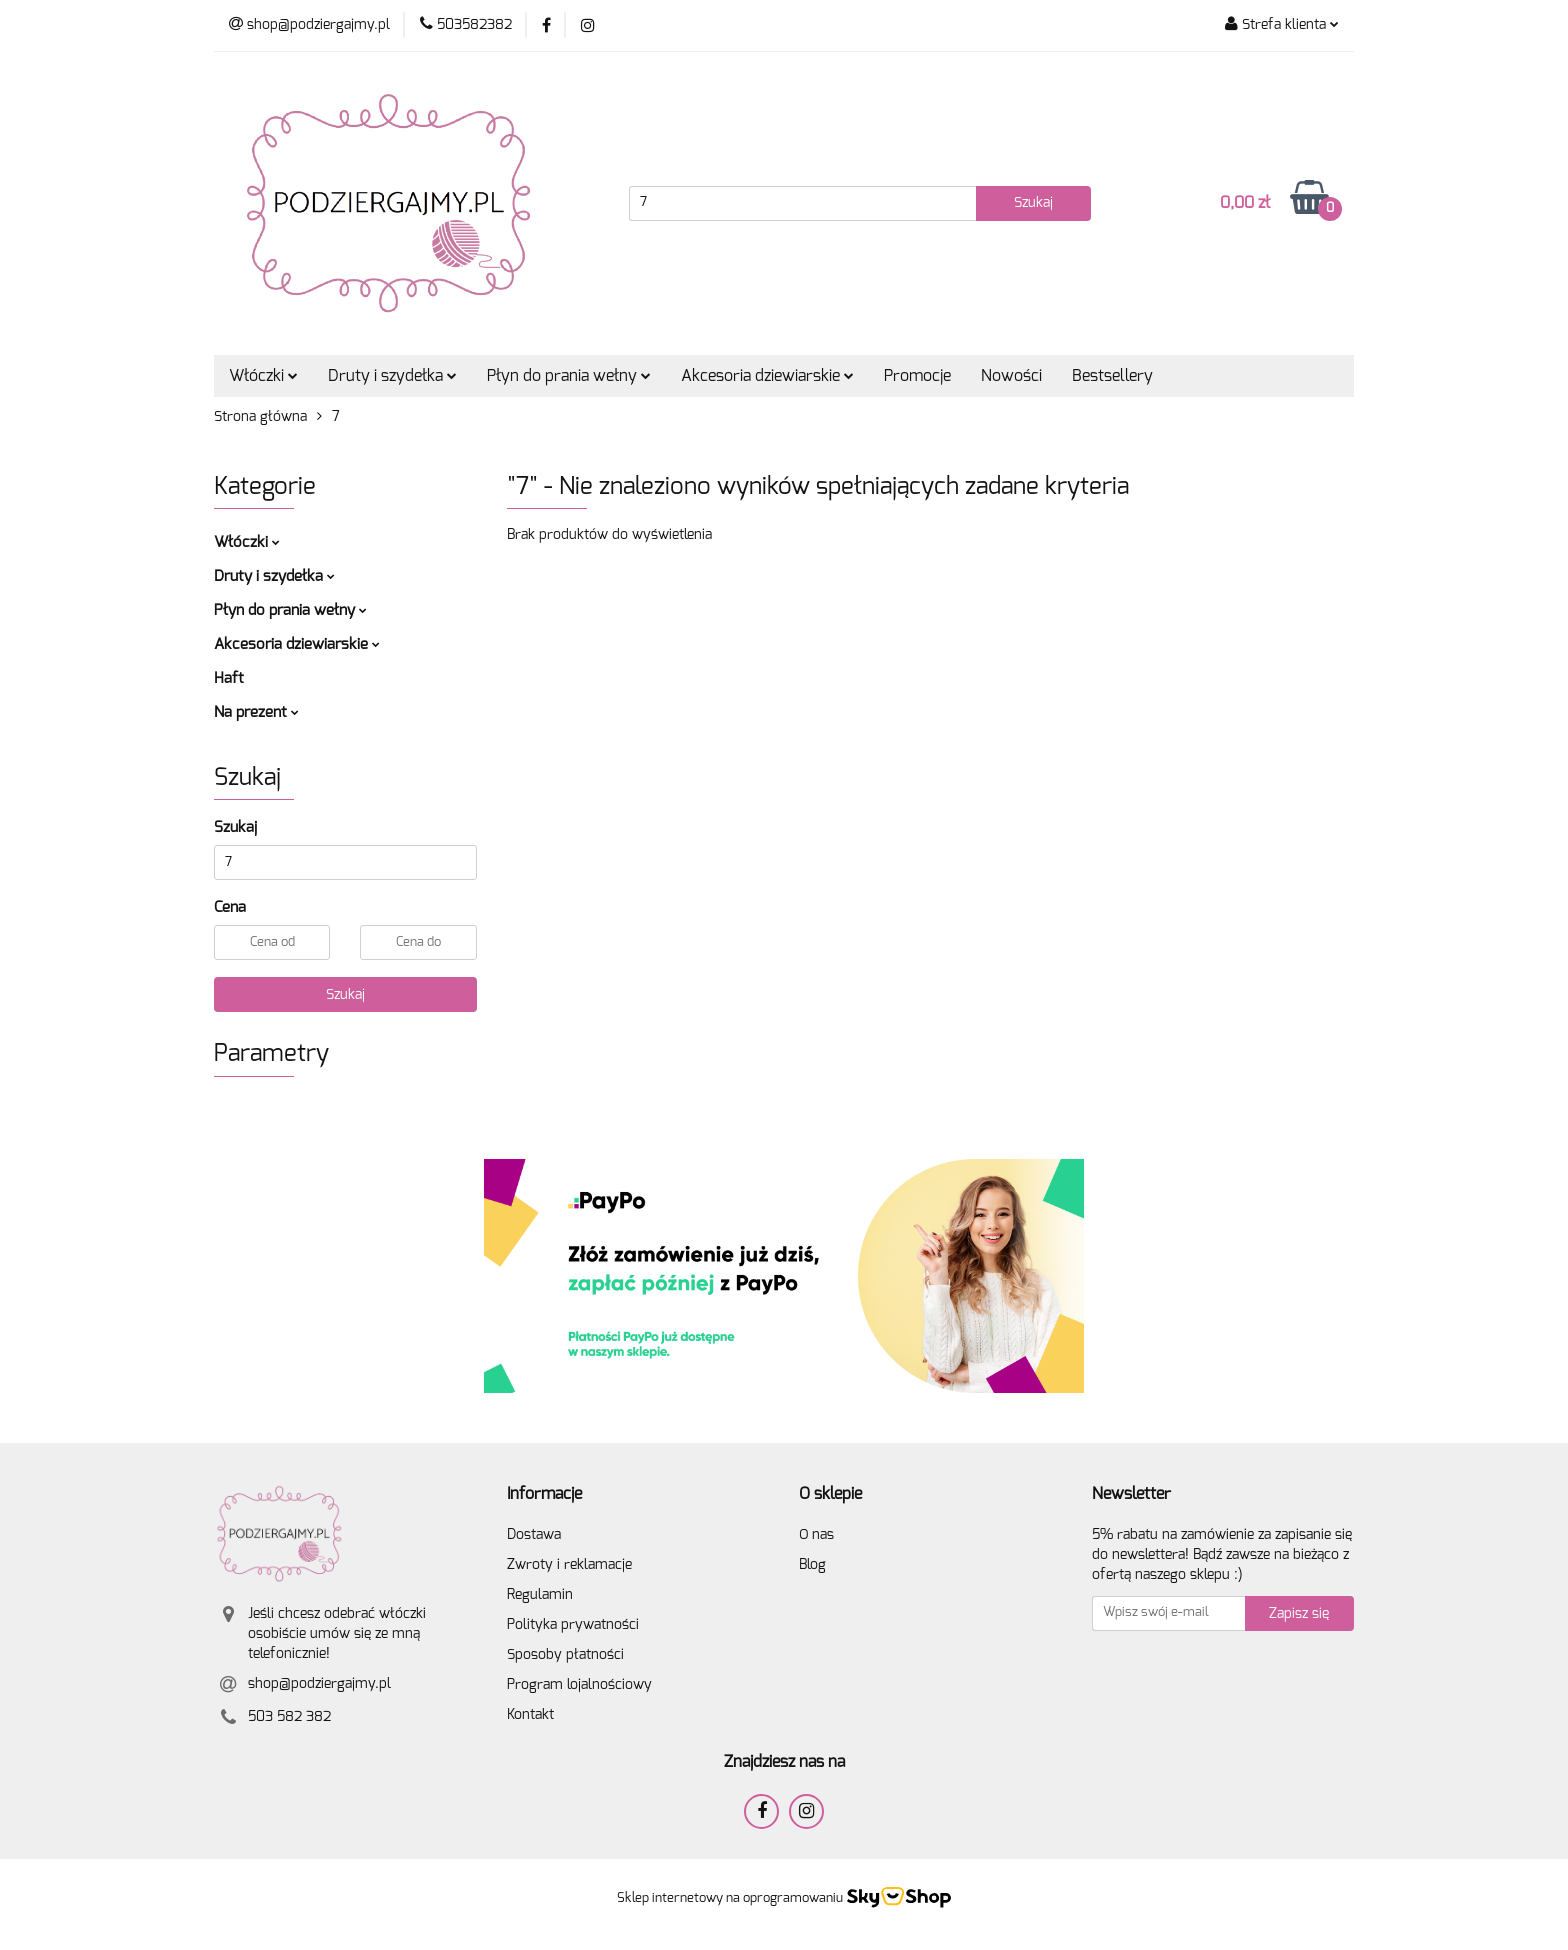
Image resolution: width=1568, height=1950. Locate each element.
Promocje (917, 376)
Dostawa (534, 1535)
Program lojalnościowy (579, 1685)
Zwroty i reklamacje (569, 1565)
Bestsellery (1112, 376)
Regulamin (540, 1595)
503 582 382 (289, 1717)
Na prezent (256, 712)
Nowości (1011, 376)
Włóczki (263, 376)
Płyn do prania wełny (569, 376)
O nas (816, 1535)
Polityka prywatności (573, 1625)
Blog (812, 1565)
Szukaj (345, 995)
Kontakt (530, 1715)
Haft (229, 678)
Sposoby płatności (565, 1655)
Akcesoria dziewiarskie (767, 376)
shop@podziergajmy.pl (319, 1684)
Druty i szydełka (392, 376)
